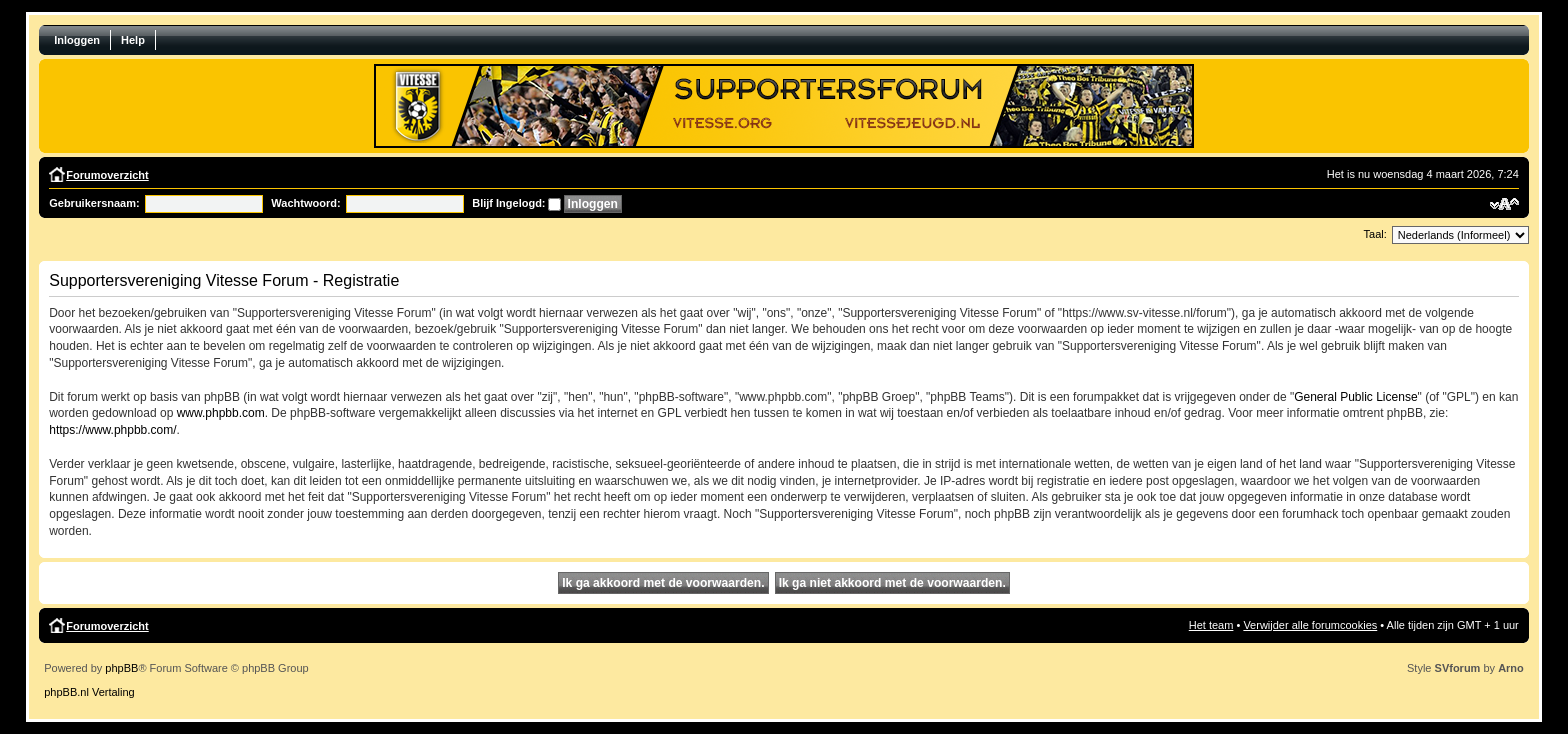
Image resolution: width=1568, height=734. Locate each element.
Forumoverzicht (107, 175)
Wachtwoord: (305, 203)
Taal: (1375, 234)
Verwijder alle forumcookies (1310, 625)
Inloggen (77, 40)
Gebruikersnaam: (94, 203)
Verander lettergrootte (1504, 204)
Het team (1211, 625)
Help (133, 40)
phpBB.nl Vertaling (89, 692)
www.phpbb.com (221, 413)
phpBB (121, 668)
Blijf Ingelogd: (508, 203)
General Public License (1355, 397)
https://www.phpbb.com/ (112, 430)
